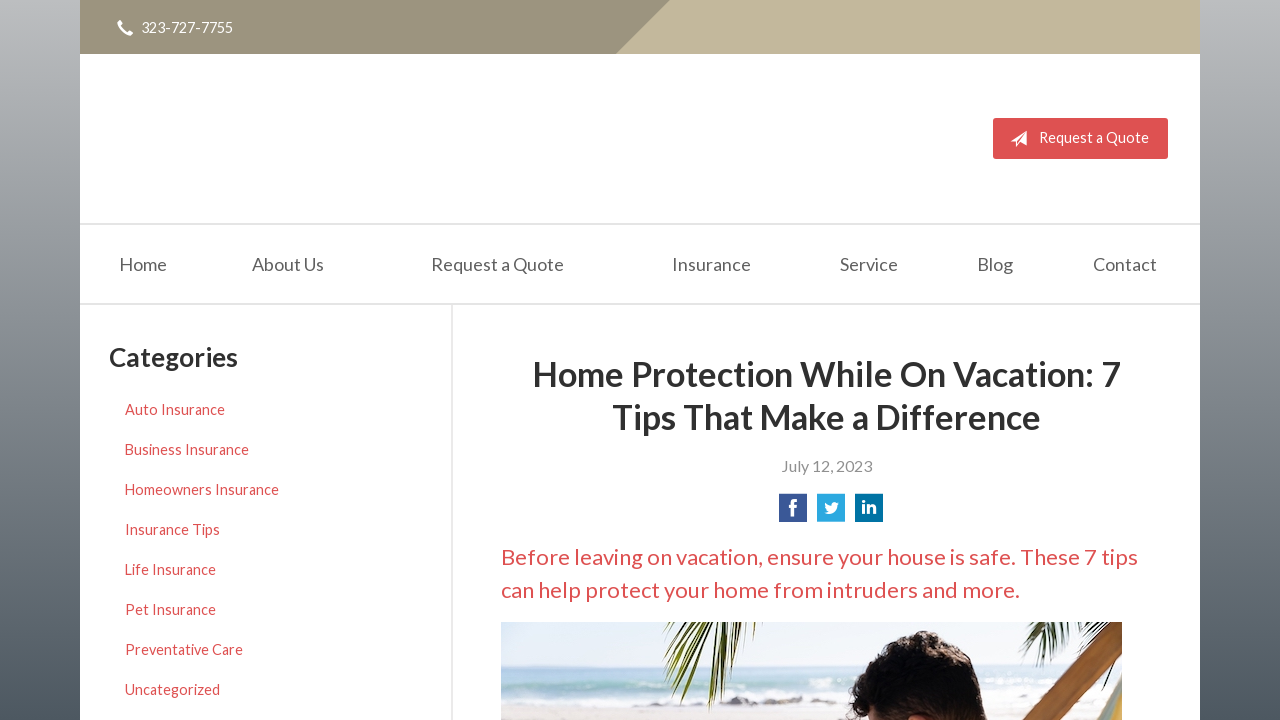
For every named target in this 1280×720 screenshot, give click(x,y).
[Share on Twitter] (831, 513)
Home (143, 264)
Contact (1125, 264)
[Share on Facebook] (793, 513)
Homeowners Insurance (202, 489)
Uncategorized (172, 689)
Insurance (711, 264)
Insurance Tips (172, 529)
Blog (995, 264)
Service (869, 264)
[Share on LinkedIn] (869, 513)
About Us (288, 264)
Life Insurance (170, 569)
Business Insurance (187, 449)
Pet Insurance (170, 609)
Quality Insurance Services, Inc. (217, 138)
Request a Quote (1075, 139)
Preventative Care (184, 649)
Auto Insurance (175, 409)
